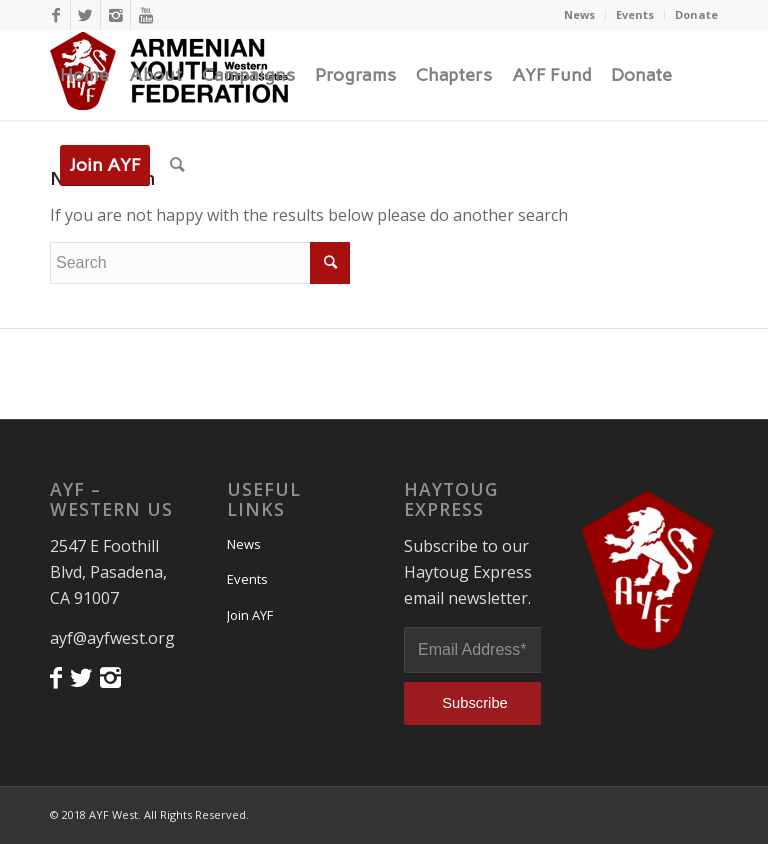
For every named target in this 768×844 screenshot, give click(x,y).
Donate (696, 14)
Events (635, 14)
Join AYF (250, 615)
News (579, 14)
